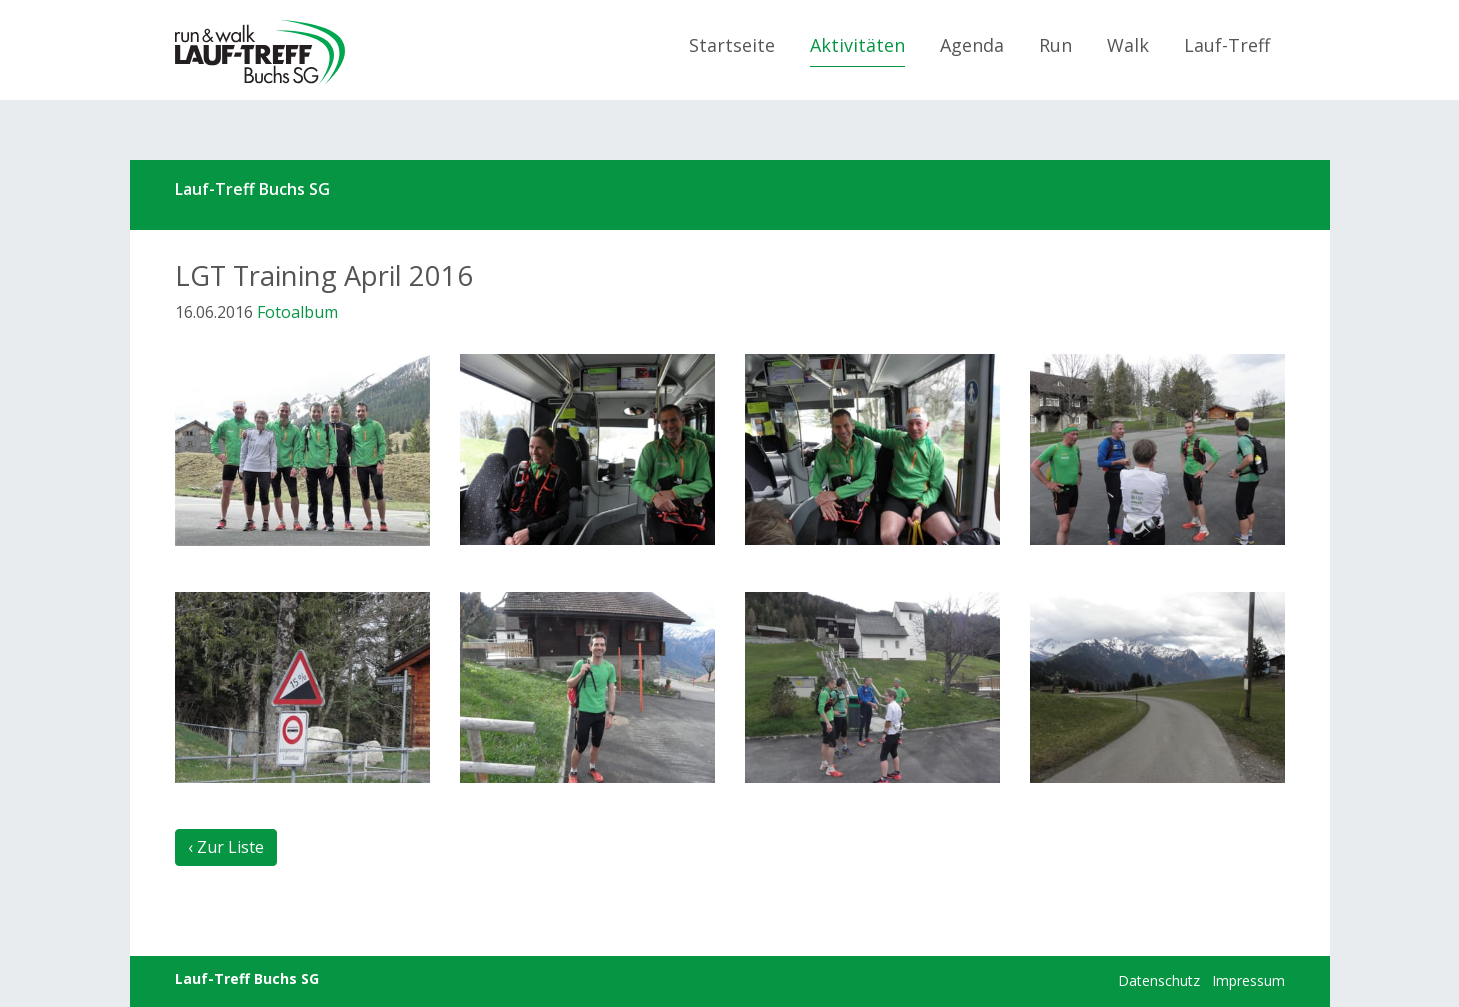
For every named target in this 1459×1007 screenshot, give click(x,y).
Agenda (972, 45)
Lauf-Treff (1227, 45)
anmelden (1090, 982)
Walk (1128, 45)
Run (1055, 45)
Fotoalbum (297, 312)
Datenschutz (1159, 980)
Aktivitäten (857, 45)
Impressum (1248, 980)
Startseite (732, 45)
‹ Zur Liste (226, 847)
